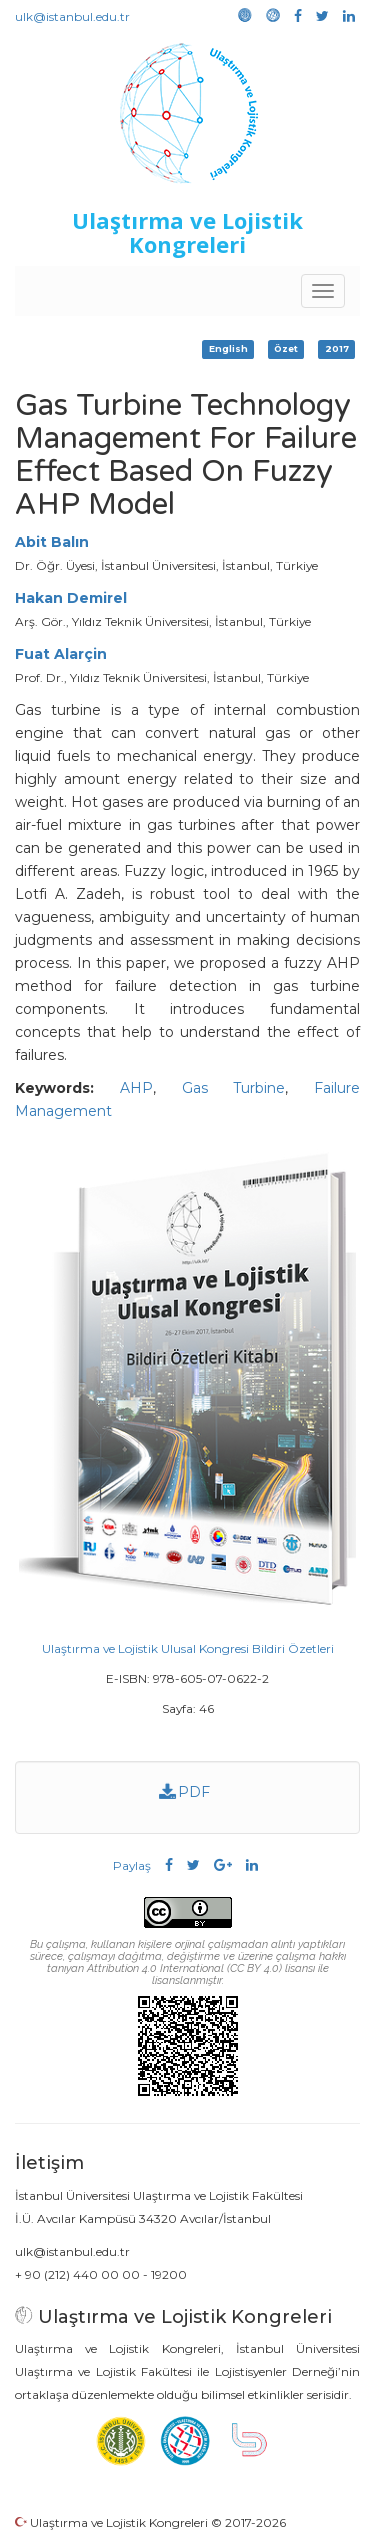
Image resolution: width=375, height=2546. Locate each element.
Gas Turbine (234, 1088)
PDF (185, 1792)
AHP (136, 1088)
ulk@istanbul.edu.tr (72, 16)
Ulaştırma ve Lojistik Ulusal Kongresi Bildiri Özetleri (188, 1648)
